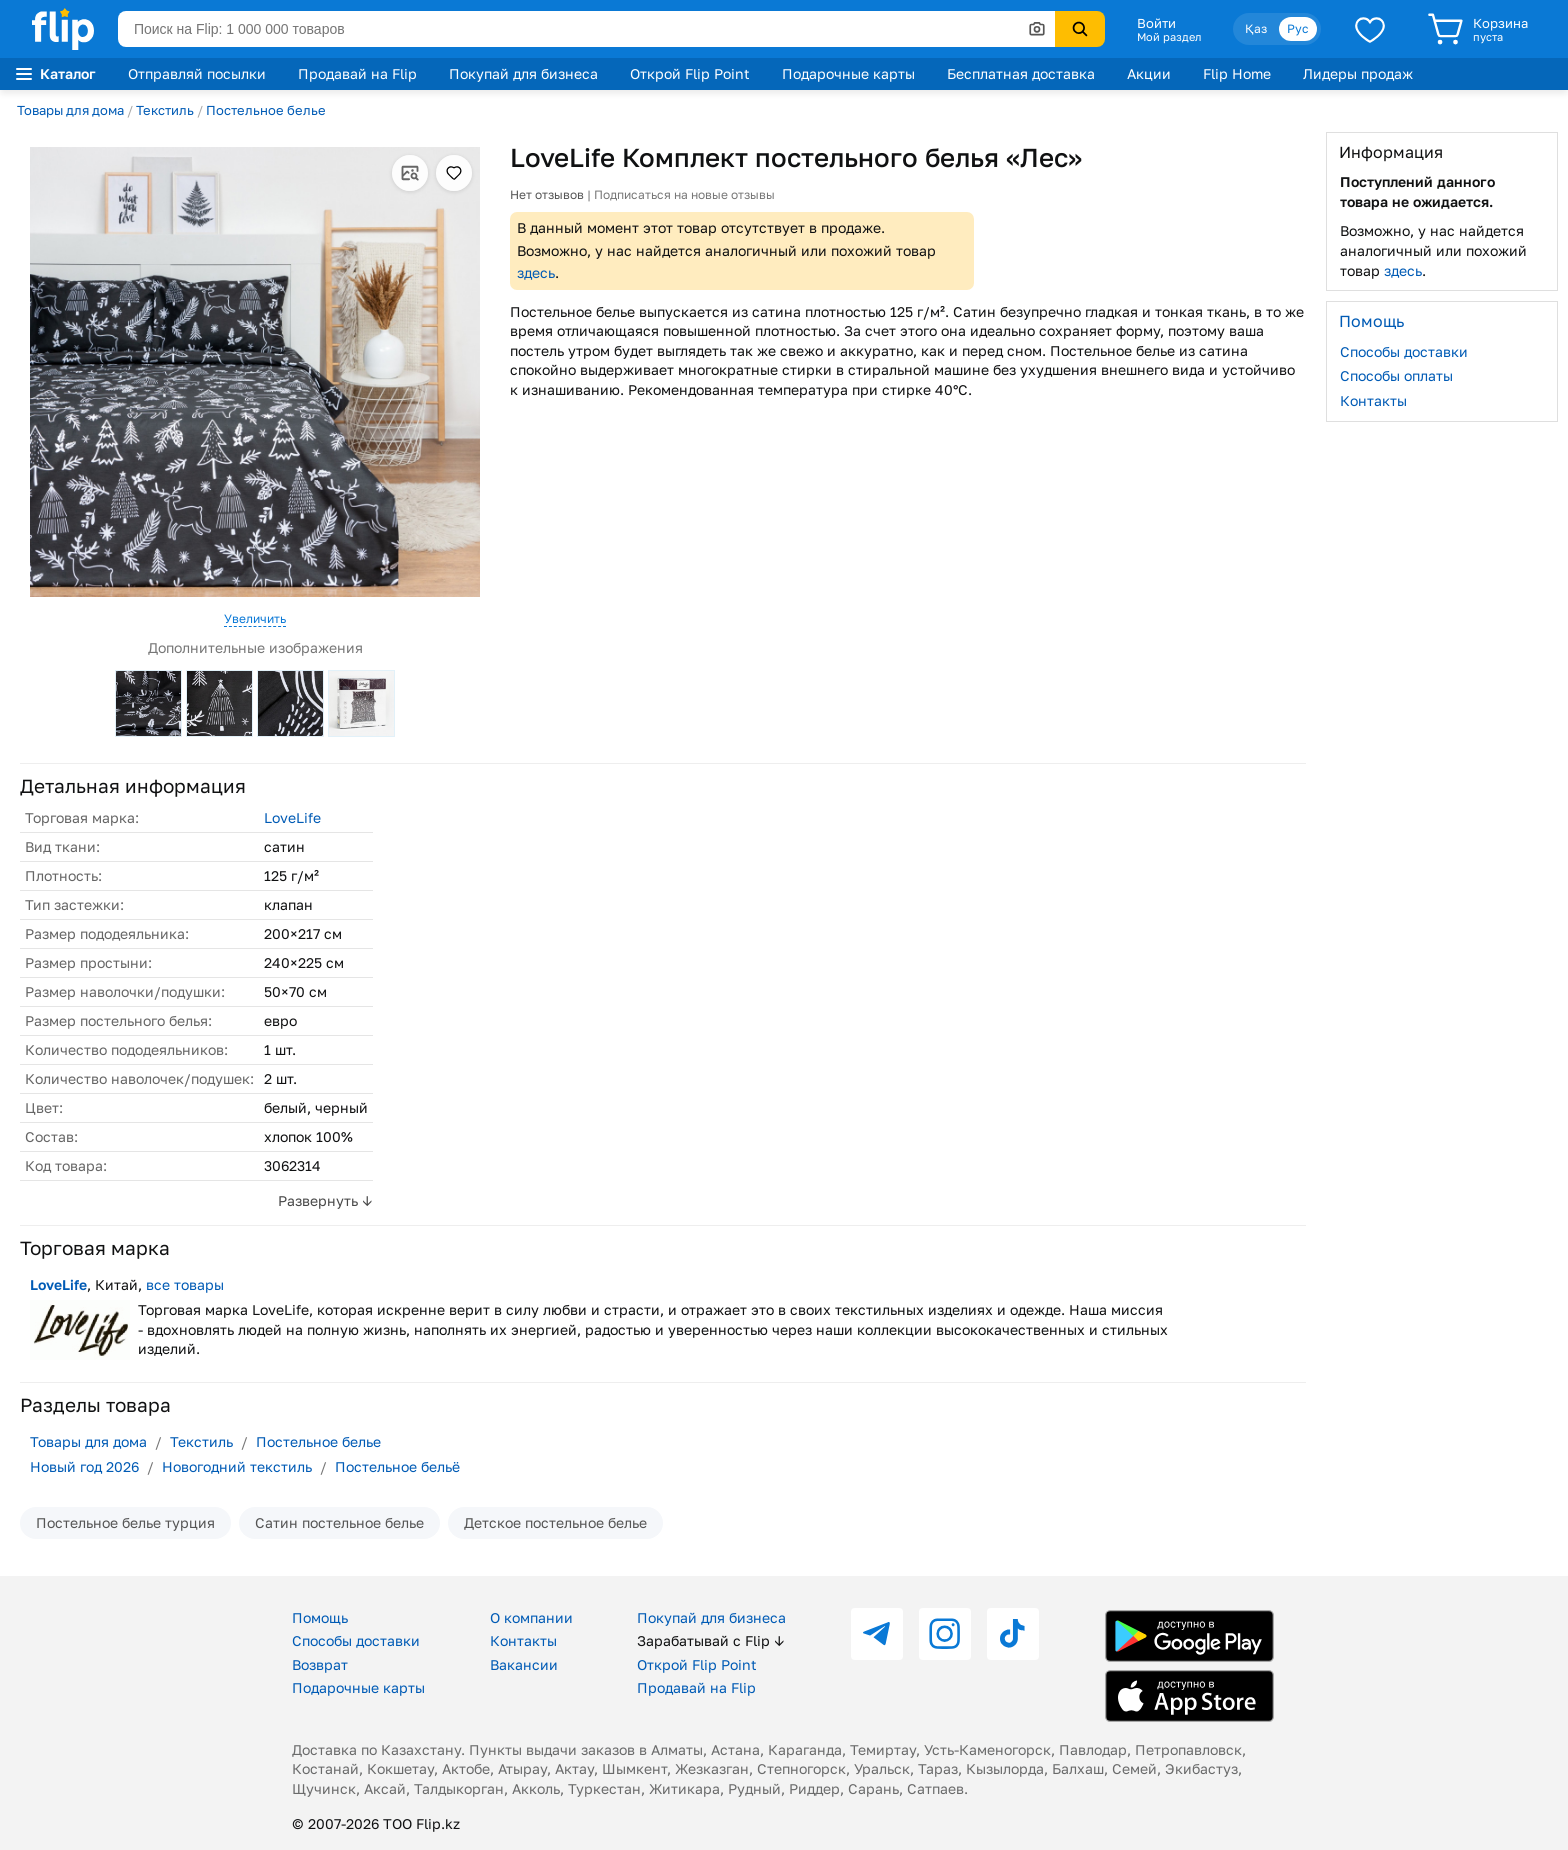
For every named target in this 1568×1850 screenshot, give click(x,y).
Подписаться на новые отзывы (684, 194)
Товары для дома (70, 110)
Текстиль (165, 110)
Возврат (320, 1664)
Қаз (1256, 28)
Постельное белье (266, 110)
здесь (536, 272)
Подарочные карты (848, 73)
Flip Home (1237, 73)
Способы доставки (1404, 351)
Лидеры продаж (1358, 73)
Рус (1298, 28)
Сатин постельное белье (339, 1522)
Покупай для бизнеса (523, 73)
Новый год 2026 (84, 1466)
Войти (1156, 23)
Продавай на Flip (357, 73)
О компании (531, 1617)
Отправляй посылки (197, 73)
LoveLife (292, 817)
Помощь (320, 1617)
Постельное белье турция (125, 1522)
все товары (185, 1284)
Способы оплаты (1396, 375)
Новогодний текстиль (237, 1466)
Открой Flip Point (690, 73)
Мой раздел (1169, 37)
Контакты (1373, 400)
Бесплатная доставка (1021, 73)
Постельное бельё (397, 1466)
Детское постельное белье (555, 1522)
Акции (1149, 73)
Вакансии (524, 1664)
